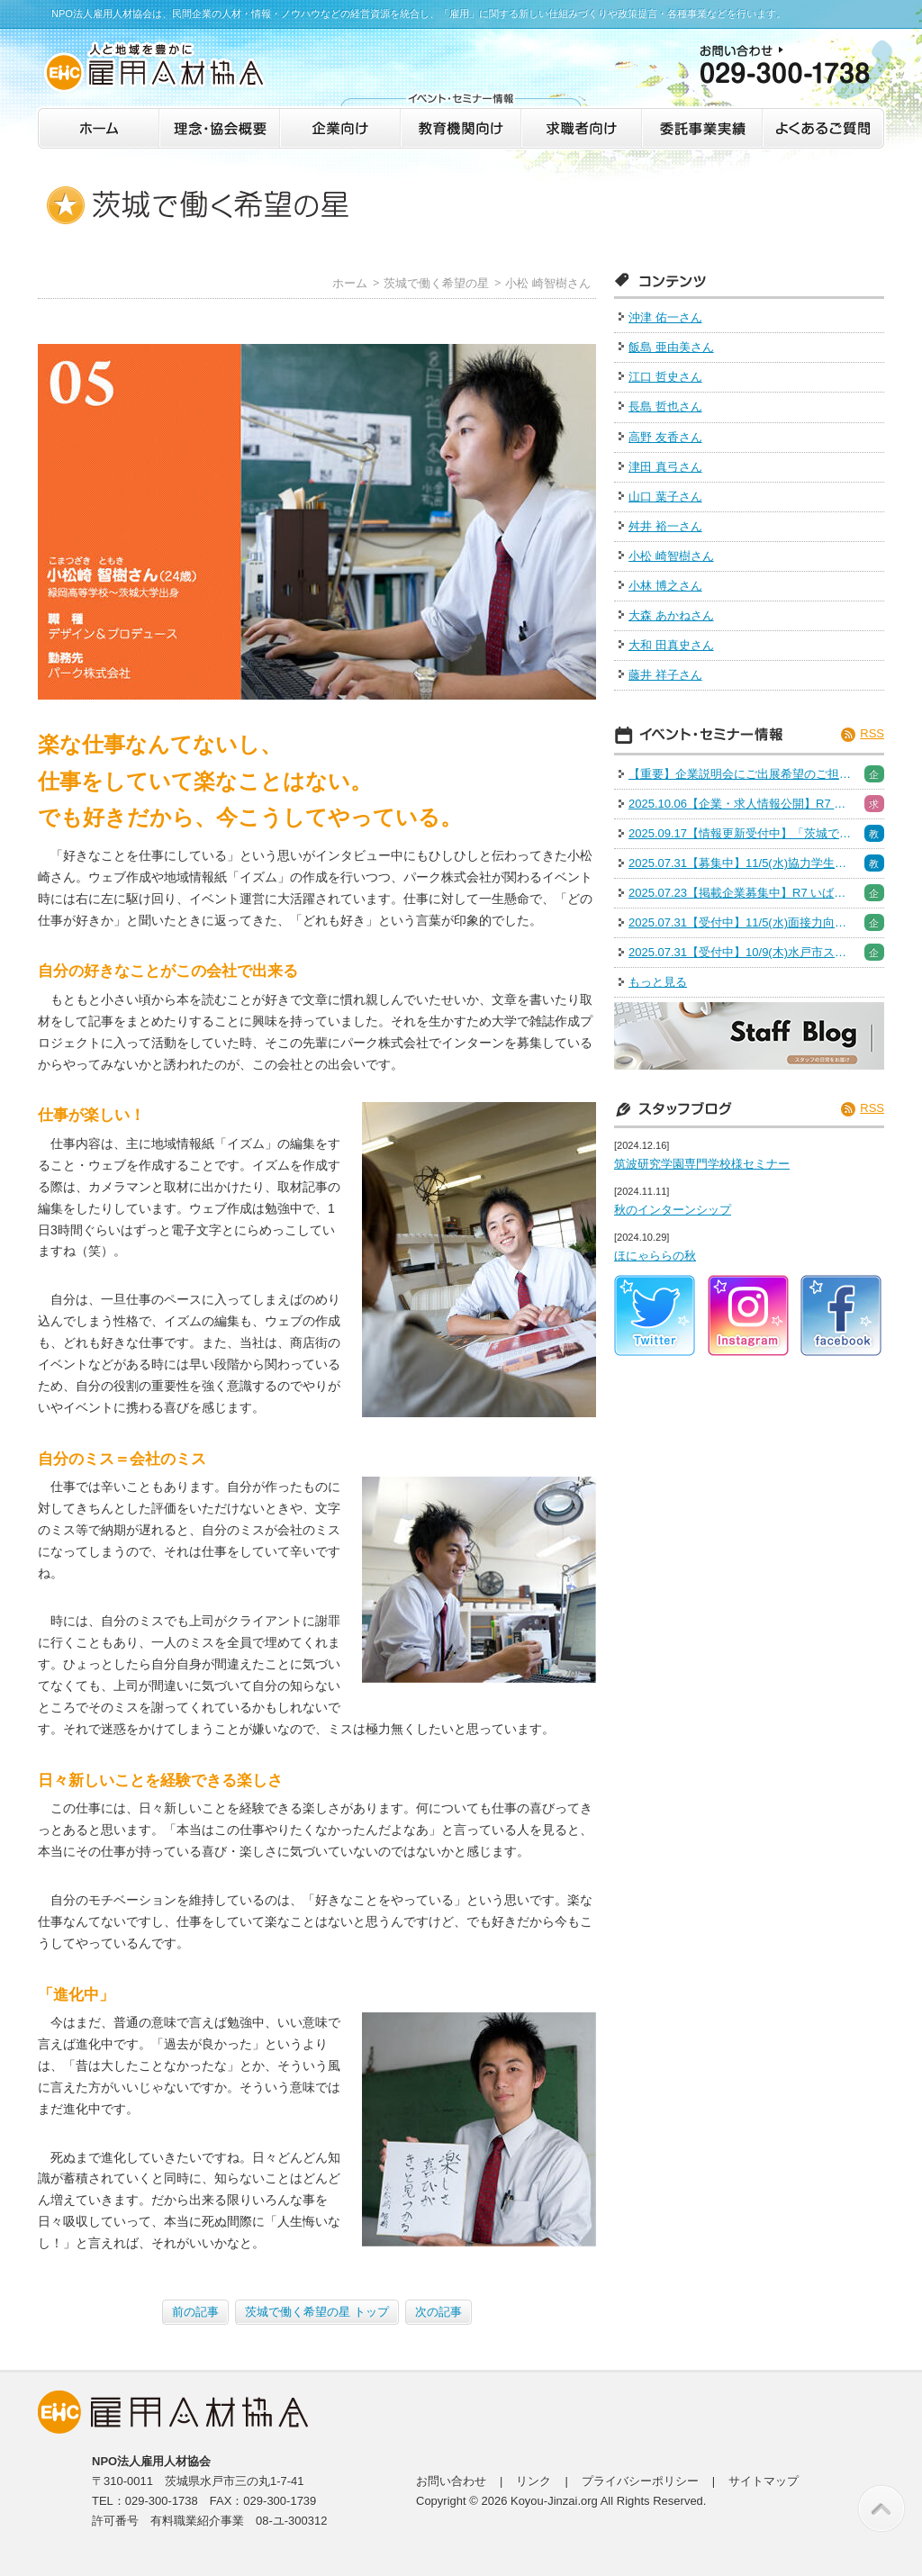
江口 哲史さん (665, 377)
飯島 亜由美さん (671, 347)
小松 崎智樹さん (548, 283)
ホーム (349, 283)
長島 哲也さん (665, 406)
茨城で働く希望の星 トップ (317, 2311)
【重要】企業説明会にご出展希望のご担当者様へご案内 (741, 774)
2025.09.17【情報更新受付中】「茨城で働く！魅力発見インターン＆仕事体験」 (741, 833)
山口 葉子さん (665, 496)
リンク (533, 2481)
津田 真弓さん (665, 467)
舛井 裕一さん (665, 526)
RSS (872, 733)
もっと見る (657, 982)
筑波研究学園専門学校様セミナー (702, 1163)
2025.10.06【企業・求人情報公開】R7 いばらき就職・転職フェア (741, 803)
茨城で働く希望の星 (436, 283)
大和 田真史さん (671, 645)
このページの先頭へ (881, 2508)
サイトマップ (763, 2481)
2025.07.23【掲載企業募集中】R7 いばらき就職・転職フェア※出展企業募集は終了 (741, 892)
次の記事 (438, 2311)
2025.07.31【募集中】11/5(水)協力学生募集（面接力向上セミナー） (741, 863)
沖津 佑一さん (665, 317)
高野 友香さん (665, 437)
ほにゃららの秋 (655, 1255)
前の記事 (195, 2311)
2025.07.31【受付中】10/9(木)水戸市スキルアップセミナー (741, 952)
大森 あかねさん (671, 615)
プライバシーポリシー (640, 2481)
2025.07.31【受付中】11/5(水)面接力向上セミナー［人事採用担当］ (741, 922)
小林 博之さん (665, 585)
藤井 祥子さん (665, 675)
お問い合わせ (451, 2481)
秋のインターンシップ (672, 1209)
